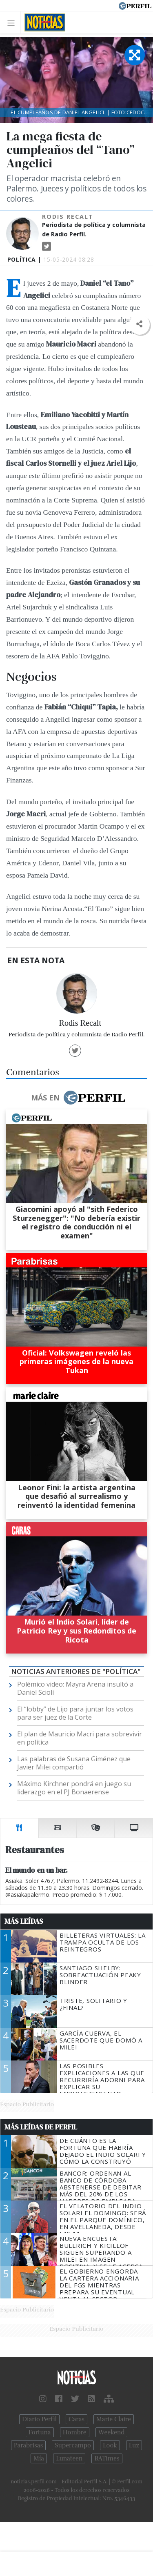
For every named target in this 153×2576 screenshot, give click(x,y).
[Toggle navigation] (13, 23)
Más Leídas (23, 1921)
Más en (78, 1098)
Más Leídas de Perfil (40, 2127)
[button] (139, 324)
